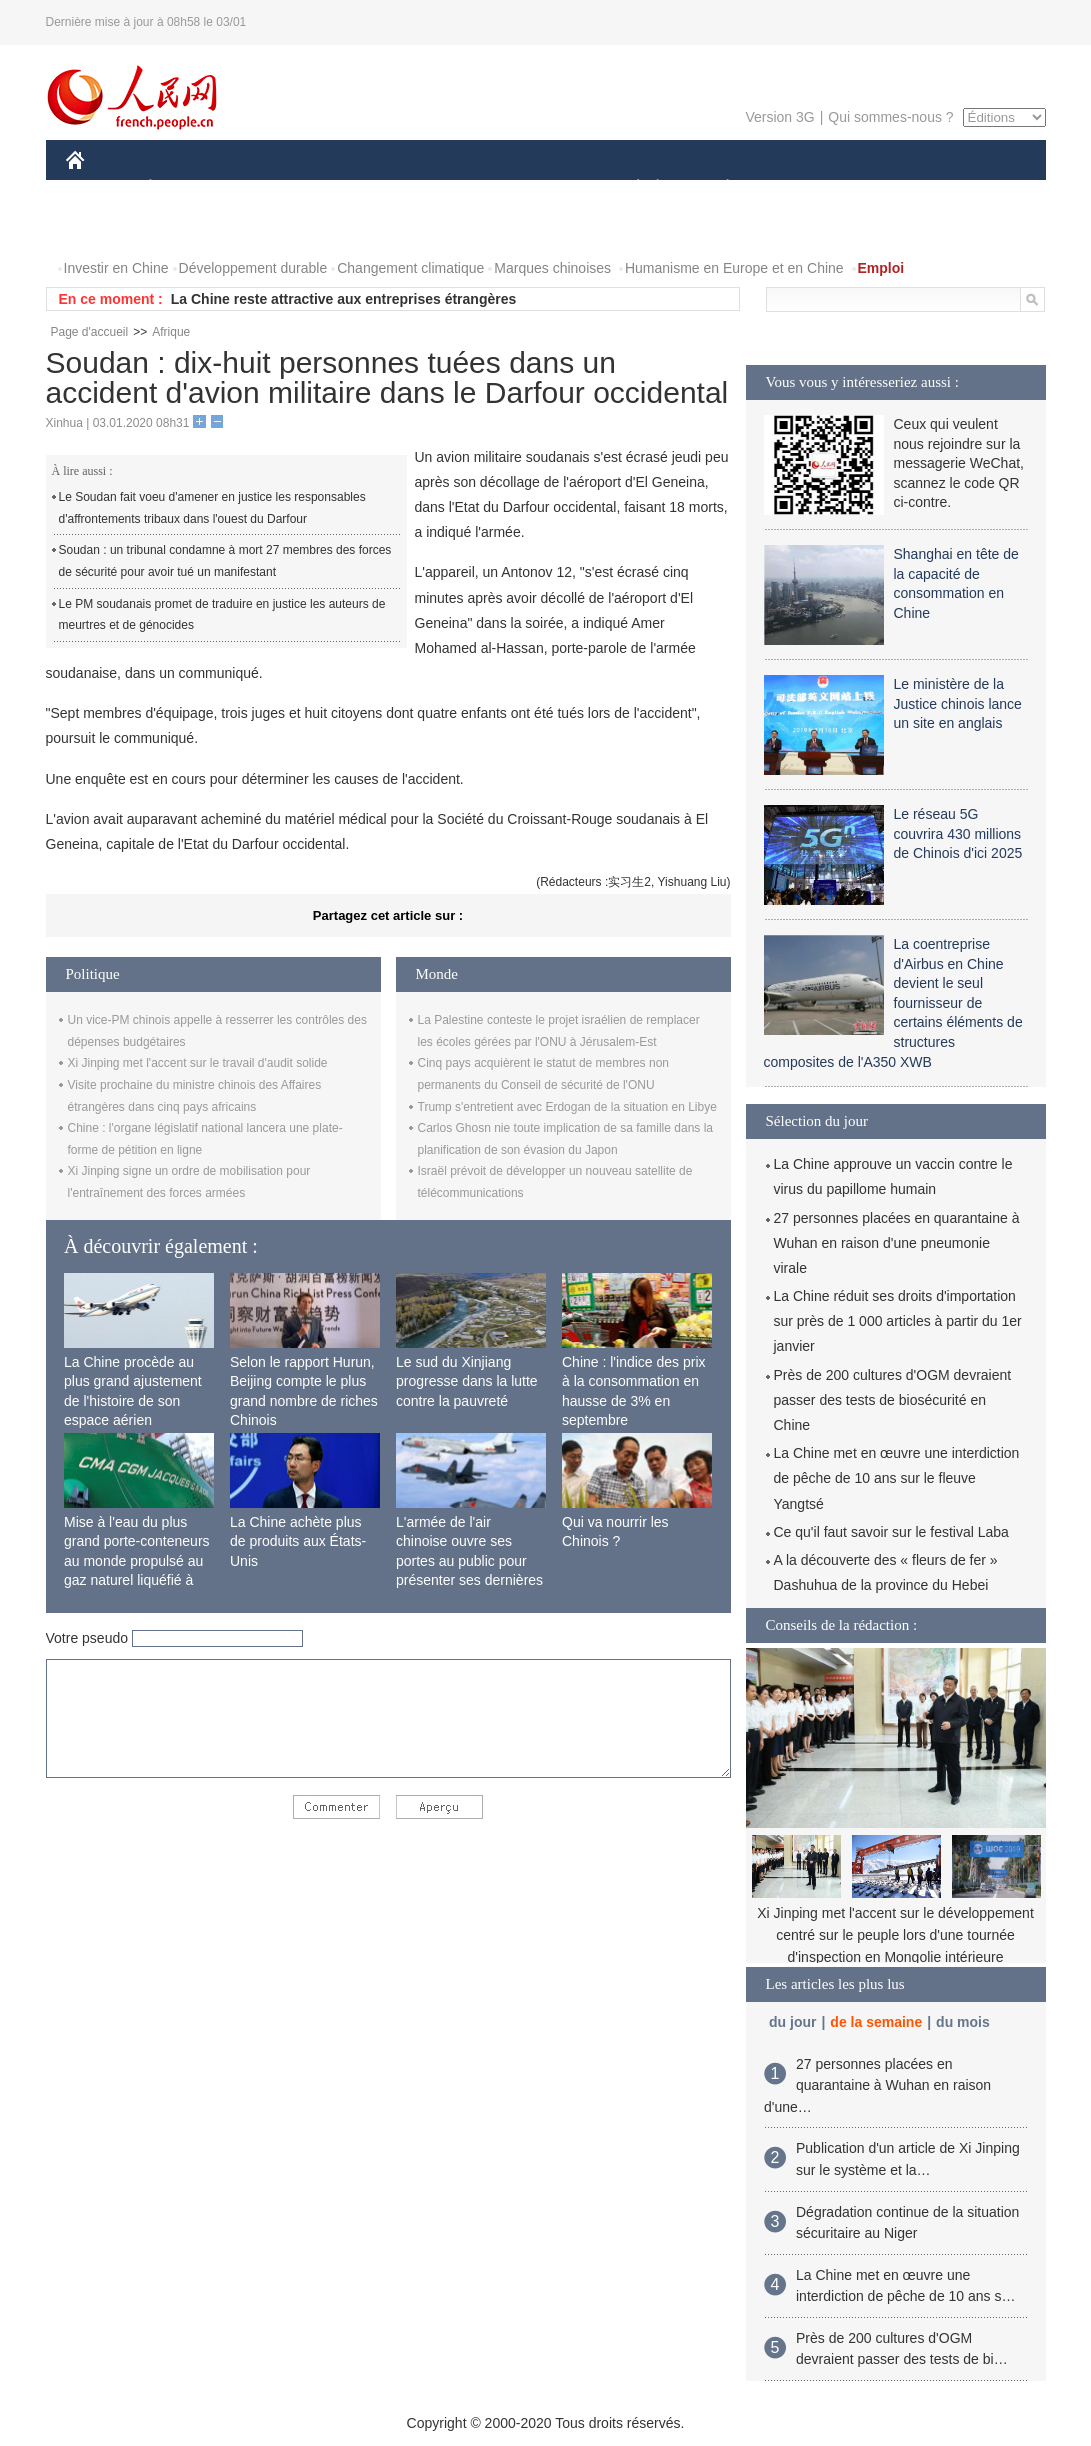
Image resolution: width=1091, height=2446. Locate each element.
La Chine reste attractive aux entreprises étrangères (344, 299)
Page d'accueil (90, 332)
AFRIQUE (362, 188)
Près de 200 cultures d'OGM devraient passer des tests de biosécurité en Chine (893, 1400)
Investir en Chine (116, 268)
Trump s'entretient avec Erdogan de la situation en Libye (567, 1107)
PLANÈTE (717, 188)
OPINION (976, 188)
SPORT (797, 188)
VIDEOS (186, 228)
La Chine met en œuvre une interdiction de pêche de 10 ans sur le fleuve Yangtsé (897, 1478)
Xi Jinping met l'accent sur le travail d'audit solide (198, 1063)
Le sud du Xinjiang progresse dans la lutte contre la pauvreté (467, 1381)
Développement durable (253, 268)
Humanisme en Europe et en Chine (734, 268)
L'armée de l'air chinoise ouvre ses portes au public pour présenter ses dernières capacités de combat (469, 1561)
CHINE (100, 188)
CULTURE (540, 188)
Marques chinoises (552, 268)
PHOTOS (107, 228)
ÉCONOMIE (186, 188)
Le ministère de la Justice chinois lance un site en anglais (958, 703)
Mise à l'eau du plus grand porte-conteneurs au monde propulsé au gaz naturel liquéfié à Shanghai (137, 1561)
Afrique (171, 332)
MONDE (278, 188)
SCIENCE (450, 188)
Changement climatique (410, 268)
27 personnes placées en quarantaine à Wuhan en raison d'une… (877, 2085)
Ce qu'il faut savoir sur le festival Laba (891, 1532)
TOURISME (883, 188)
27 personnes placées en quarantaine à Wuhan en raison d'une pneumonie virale (897, 1243)
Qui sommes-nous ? (890, 117)
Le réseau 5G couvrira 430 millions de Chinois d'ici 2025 (958, 833)
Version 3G (779, 117)
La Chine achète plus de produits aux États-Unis (298, 1541)
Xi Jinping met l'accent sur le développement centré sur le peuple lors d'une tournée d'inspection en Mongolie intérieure (895, 1934)
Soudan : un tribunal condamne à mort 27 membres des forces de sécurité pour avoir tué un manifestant (225, 561)
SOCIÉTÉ (629, 188)
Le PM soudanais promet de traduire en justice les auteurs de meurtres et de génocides (222, 615)
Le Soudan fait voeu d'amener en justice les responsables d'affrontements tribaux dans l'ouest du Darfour (212, 508)
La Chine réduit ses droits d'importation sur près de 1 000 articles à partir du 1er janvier (898, 1321)
